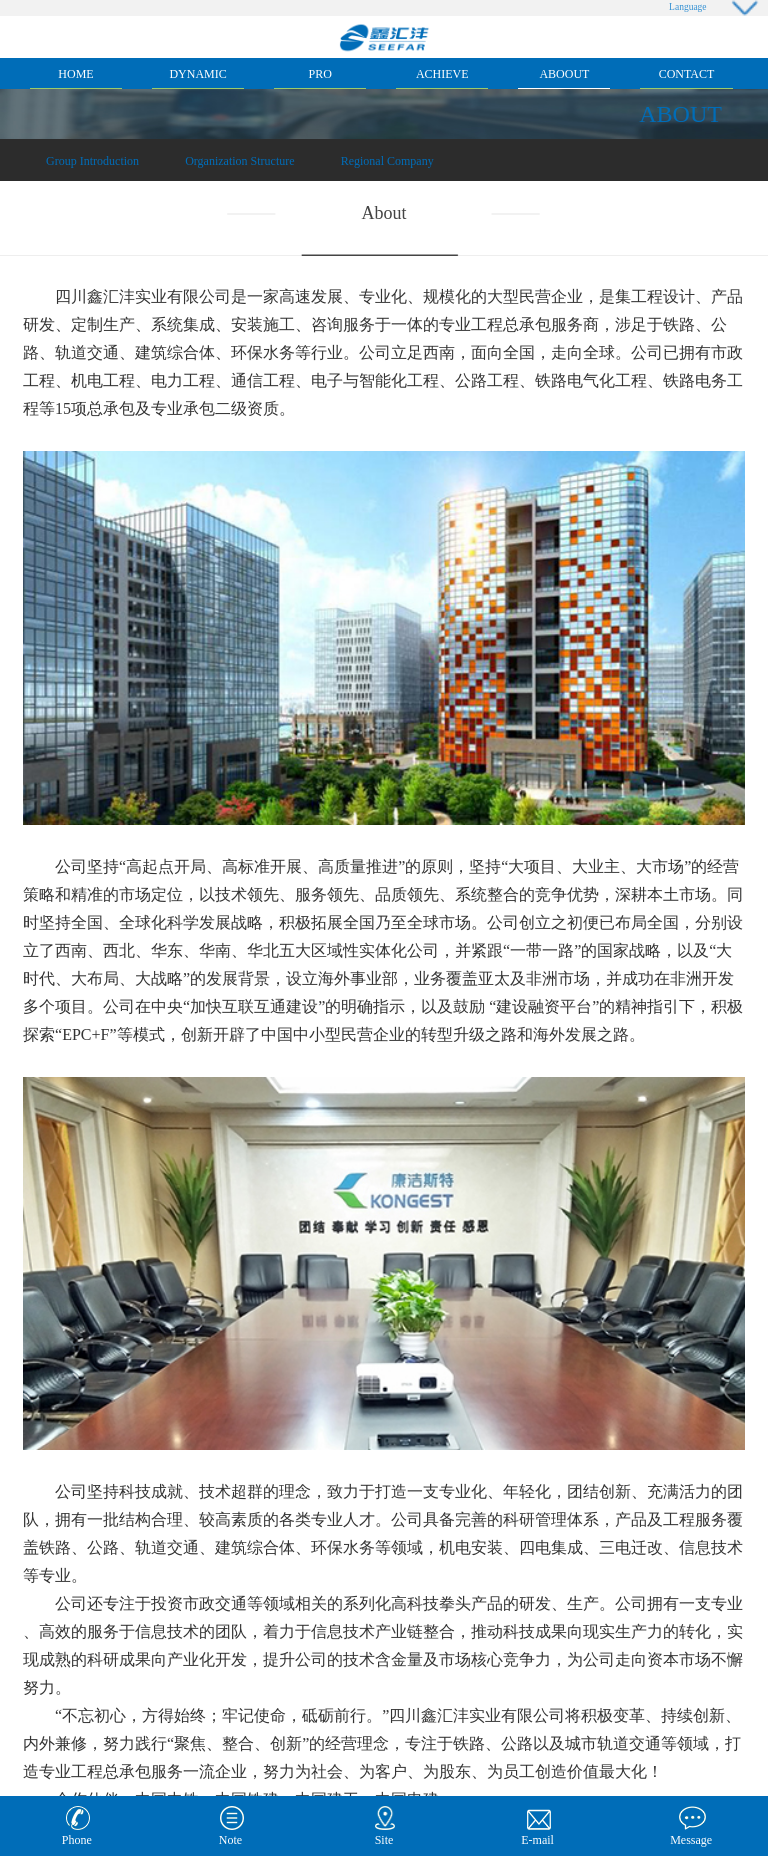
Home (75, 74)
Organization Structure (239, 161)
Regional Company (387, 161)
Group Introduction (92, 161)
